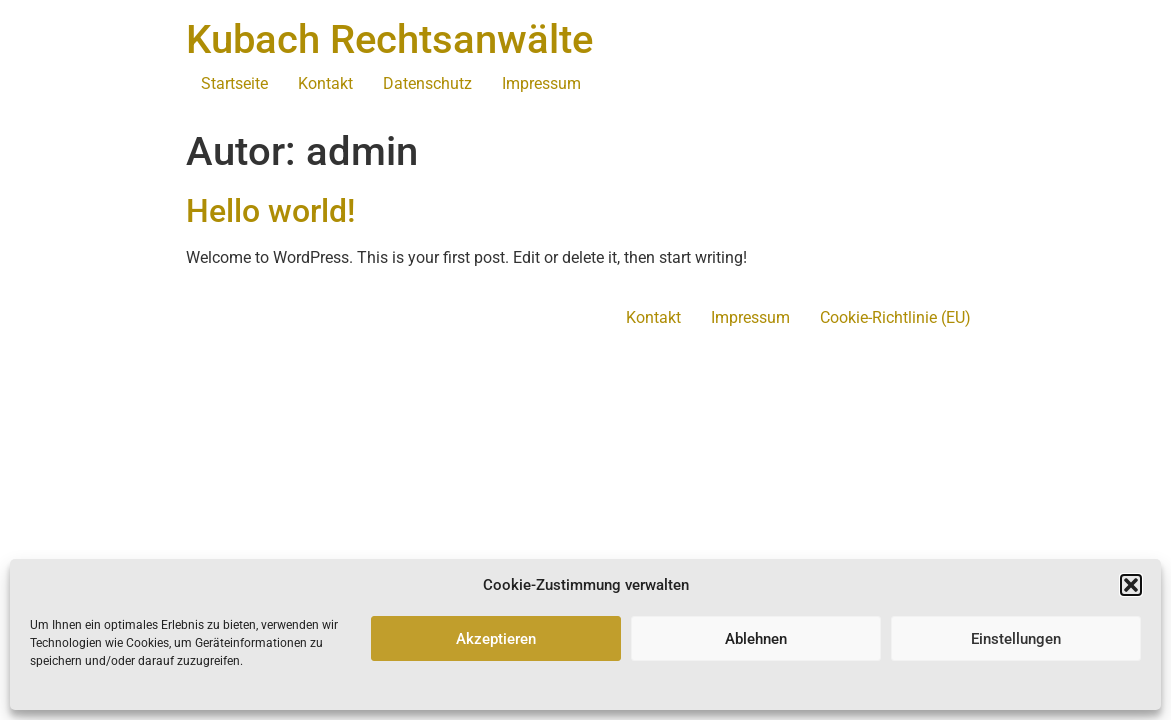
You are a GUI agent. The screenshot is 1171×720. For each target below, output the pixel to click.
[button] (1131, 585)
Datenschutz (427, 83)
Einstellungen (1016, 639)
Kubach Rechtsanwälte (389, 39)
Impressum (541, 83)
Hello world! (270, 211)
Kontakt (325, 83)
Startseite (234, 83)
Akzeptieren (496, 639)
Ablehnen (756, 639)
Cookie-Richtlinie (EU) (895, 317)
